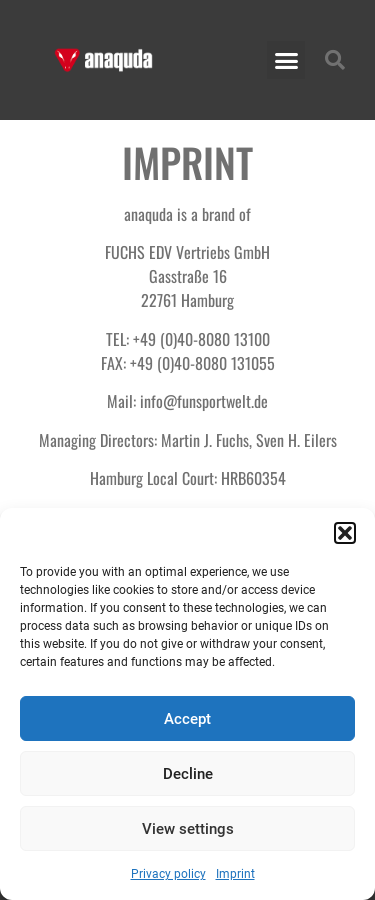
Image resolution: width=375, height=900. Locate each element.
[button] (345, 533)
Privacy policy (168, 874)
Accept (187, 719)
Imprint (235, 874)
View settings (188, 829)
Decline (188, 774)
